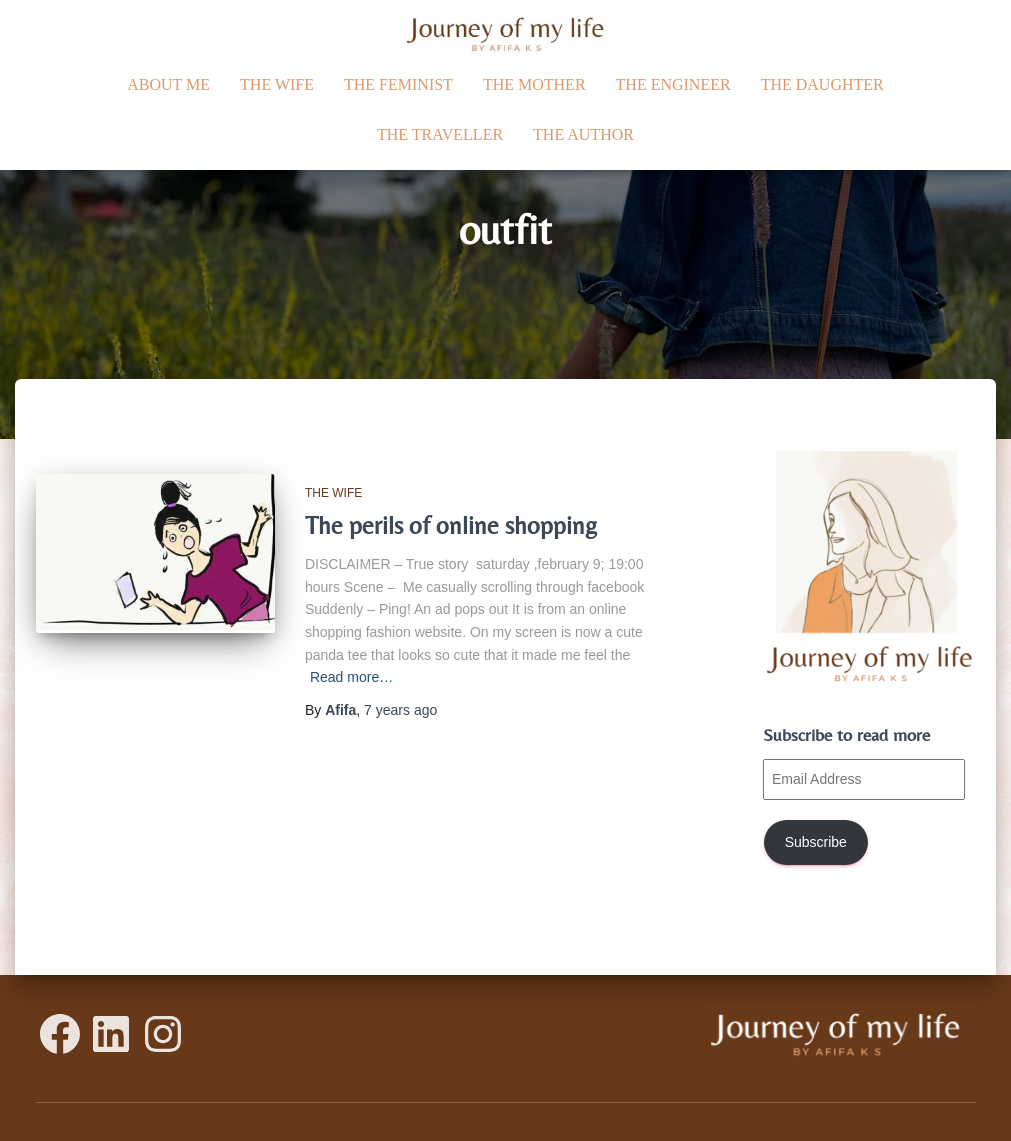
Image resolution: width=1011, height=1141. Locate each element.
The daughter (822, 84)
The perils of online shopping (451, 525)
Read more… (351, 677)
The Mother (534, 84)
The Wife (277, 84)
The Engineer (673, 84)
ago (400, 710)
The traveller (440, 134)
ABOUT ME (168, 84)
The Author (583, 134)
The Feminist (398, 84)
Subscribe (816, 842)
